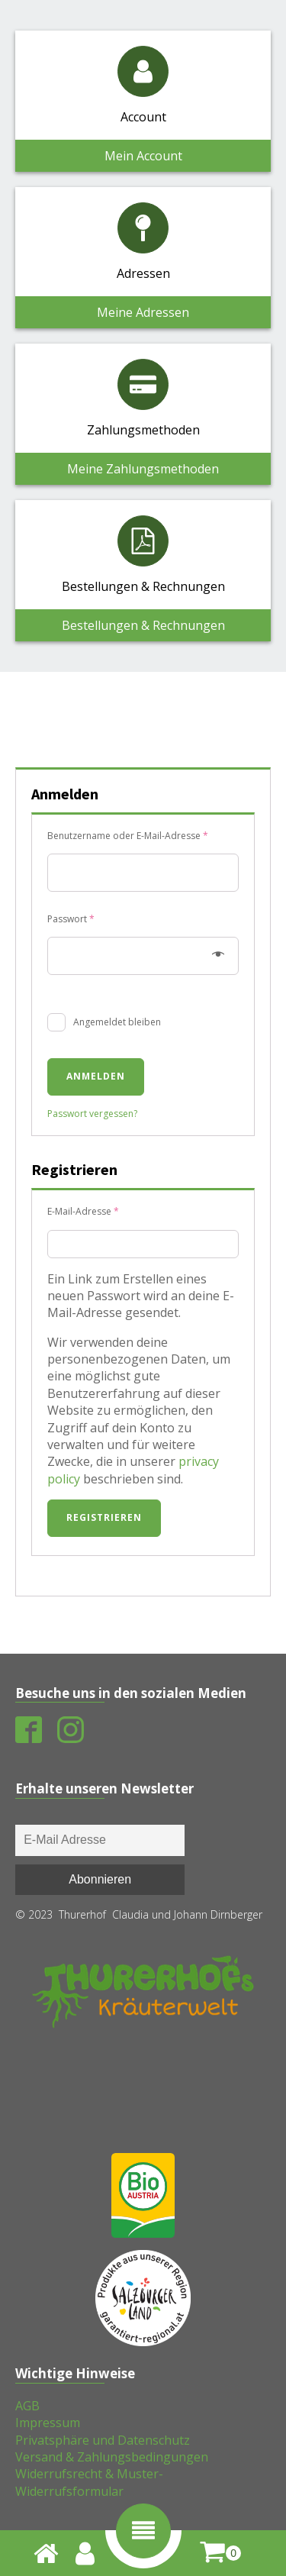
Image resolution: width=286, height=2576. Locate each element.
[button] (143, 2530)
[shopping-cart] (220, 2552)
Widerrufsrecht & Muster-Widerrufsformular (89, 2482)
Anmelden (95, 1076)
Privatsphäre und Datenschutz (102, 2440)
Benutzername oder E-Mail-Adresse (143, 834)
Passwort (96, 917)
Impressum (47, 2422)
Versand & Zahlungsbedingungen (111, 2456)
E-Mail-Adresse (108, 1210)
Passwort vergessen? (92, 1113)
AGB (27, 2405)
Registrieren (104, 1517)
